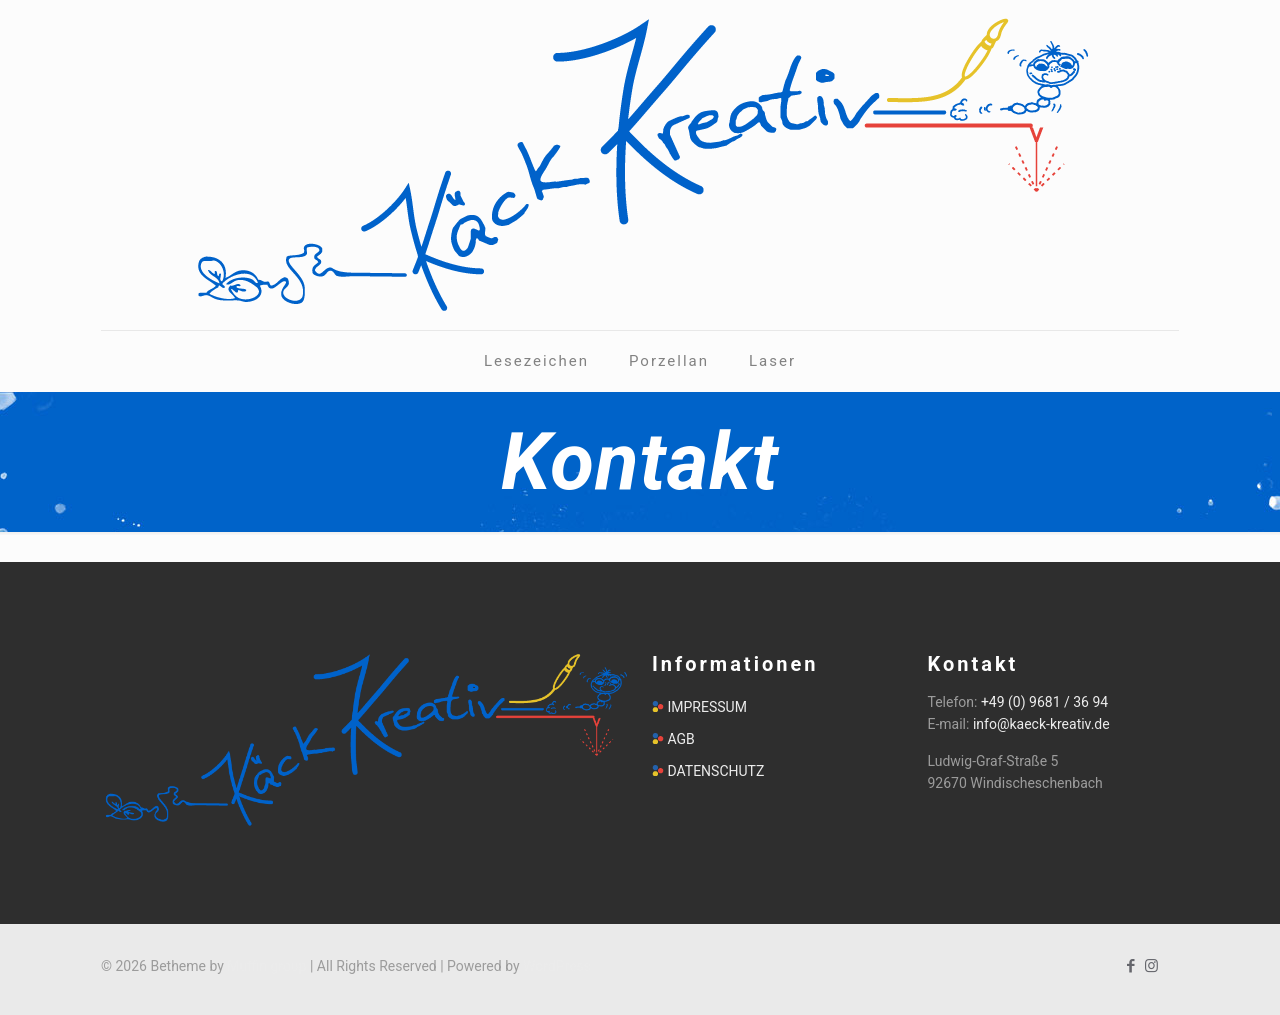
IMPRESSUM (706, 707)
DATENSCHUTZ (715, 771)
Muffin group (266, 966)
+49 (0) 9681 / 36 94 (1044, 702)
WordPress (557, 966)
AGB (680, 739)
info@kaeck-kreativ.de (1041, 724)
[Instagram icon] (1151, 966)
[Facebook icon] (1130, 966)
